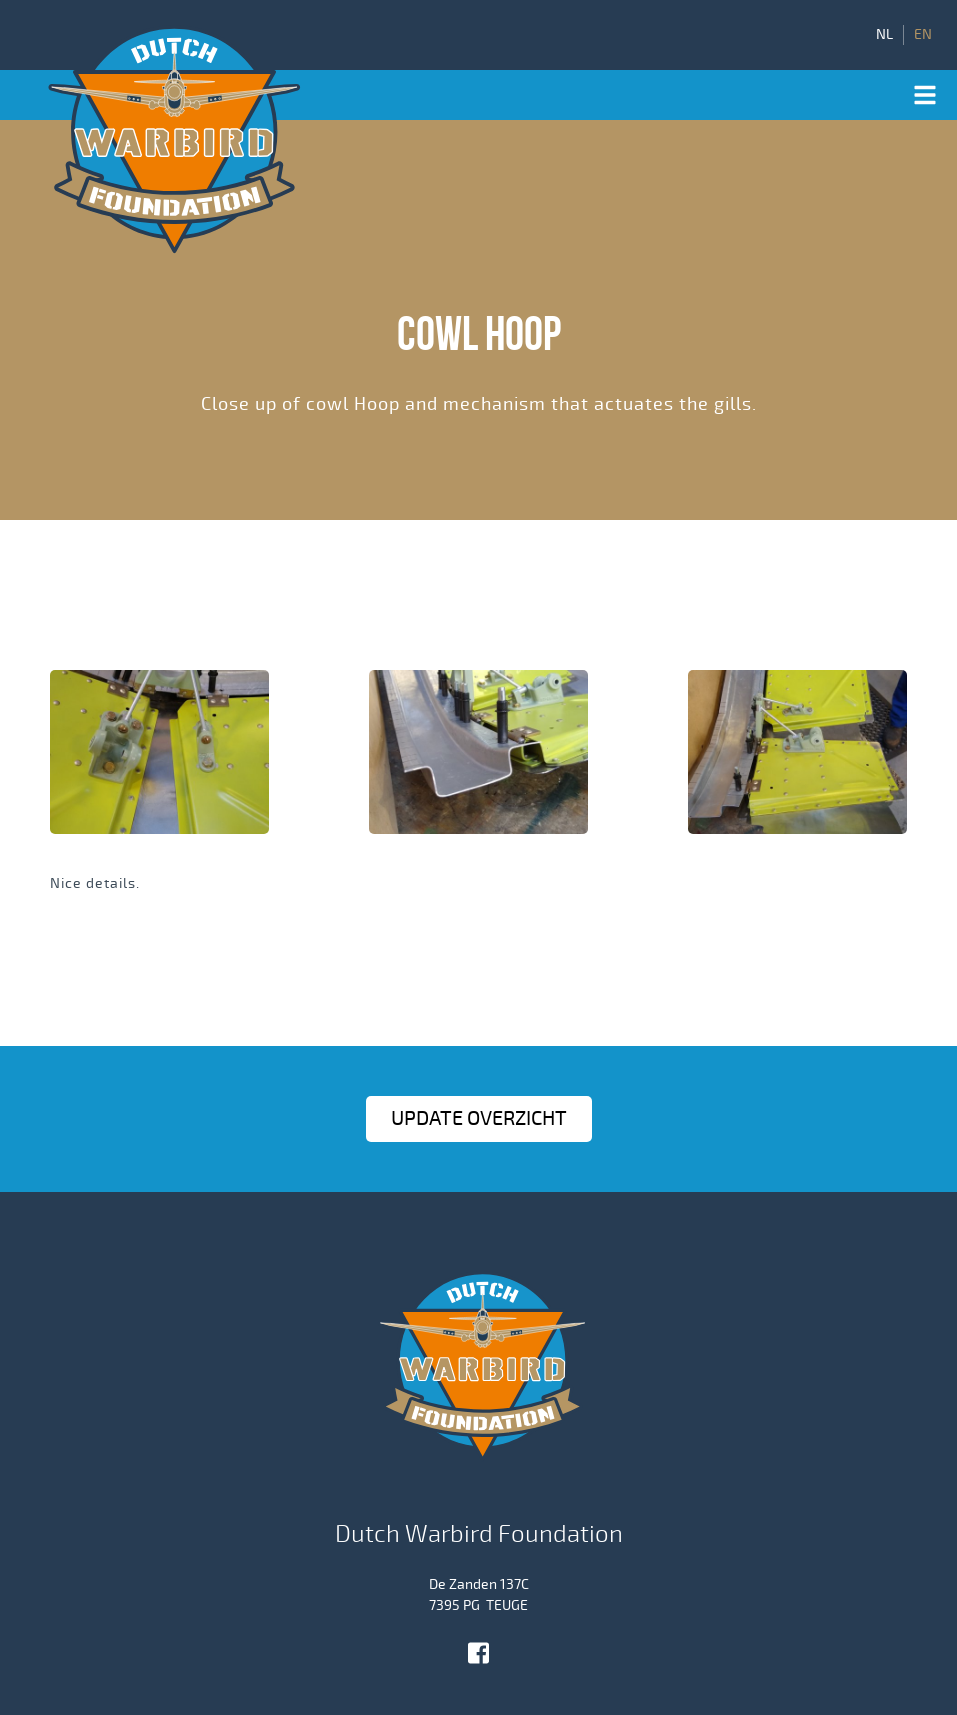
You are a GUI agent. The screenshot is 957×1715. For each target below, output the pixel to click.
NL (884, 35)
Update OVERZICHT (479, 1118)
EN (923, 35)
